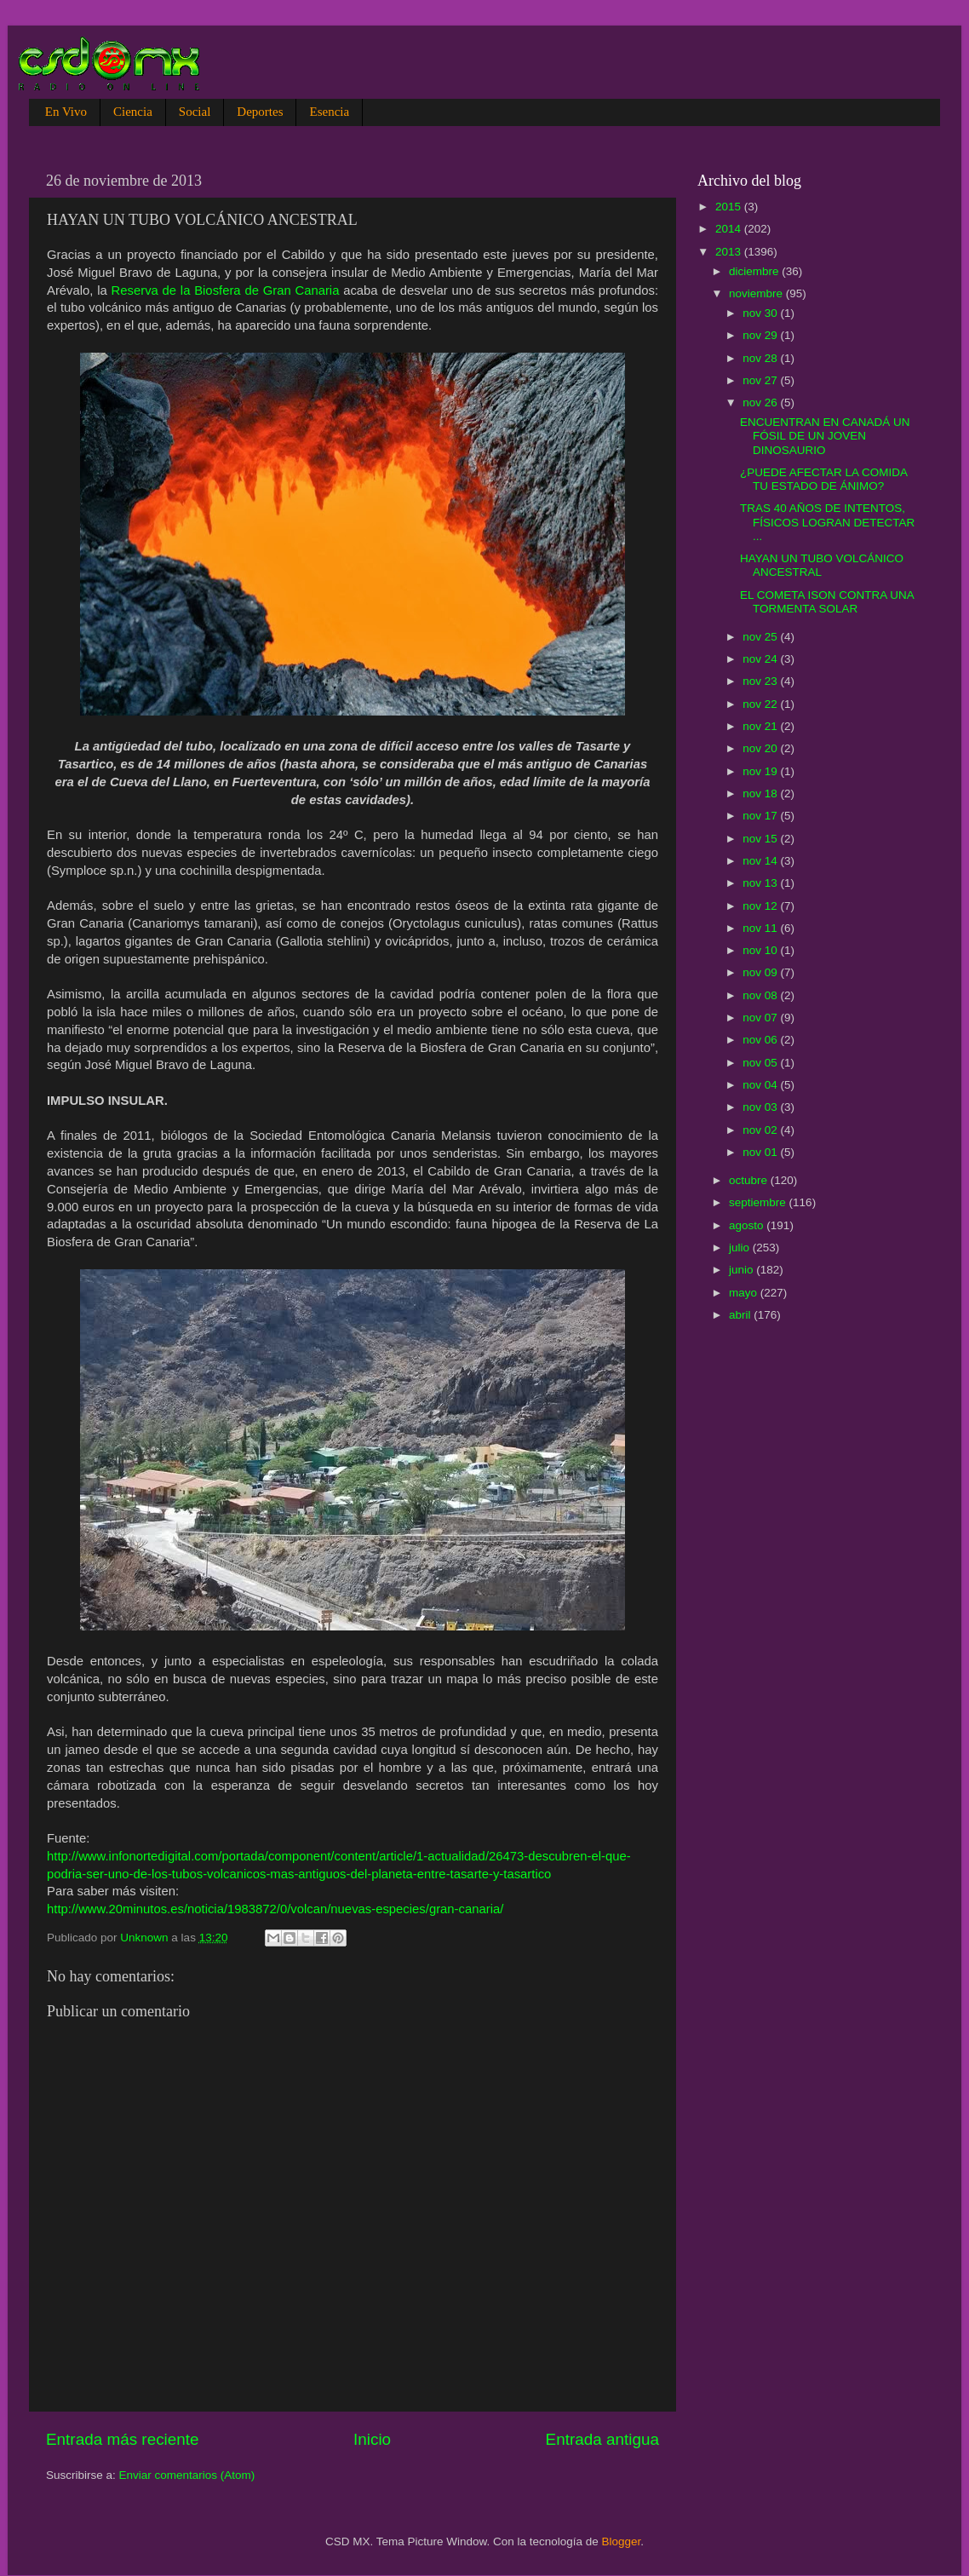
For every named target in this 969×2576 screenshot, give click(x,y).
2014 (729, 228)
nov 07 (761, 1017)
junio (742, 1269)
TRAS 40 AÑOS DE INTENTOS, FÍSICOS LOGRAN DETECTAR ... (827, 522)
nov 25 (761, 636)
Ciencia (132, 111)
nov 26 (761, 402)
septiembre (759, 1202)
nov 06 (761, 1039)
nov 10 (761, 950)
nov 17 (761, 815)
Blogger (621, 2541)
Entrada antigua (602, 2439)
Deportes (260, 111)
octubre (750, 1180)
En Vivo (66, 111)
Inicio (372, 2439)
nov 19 (761, 771)
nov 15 (761, 838)
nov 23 (761, 681)
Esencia (329, 111)
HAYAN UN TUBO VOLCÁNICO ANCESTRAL (821, 565)
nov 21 (761, 726)
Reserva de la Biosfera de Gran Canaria (226, 290)
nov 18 (761, 793)
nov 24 (761, 659)
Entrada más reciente (122, 2439)
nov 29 (761, 335)
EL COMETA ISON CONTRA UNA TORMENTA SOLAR (827, 602)
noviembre (757, 293)
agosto (747, 1225)
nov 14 (761, 860)
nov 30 (761, 313)
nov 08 (761, 995)
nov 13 (761, 883)
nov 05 (761, 1062)
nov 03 (761, 1107)
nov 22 (761, 704)
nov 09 (761, 972)
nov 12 (761, 906)
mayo (744, 1292)
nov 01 (761, 1152)
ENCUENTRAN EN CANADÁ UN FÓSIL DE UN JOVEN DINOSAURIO (825, 436)
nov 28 (761, 358)
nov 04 (761, 1084)
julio (741, 1247)
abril (741, 1314)
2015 (729, 206)
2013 (729, 251)
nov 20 (761, 748)
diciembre (755, 271)
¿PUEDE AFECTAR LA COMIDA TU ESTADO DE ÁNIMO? (823, 479)
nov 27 (761, 380)
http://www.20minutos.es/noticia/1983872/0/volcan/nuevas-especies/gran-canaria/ (275, 1909)
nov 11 (761, 928)
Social (195, 111)
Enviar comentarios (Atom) (187, 2475)
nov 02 (761, 1130)
